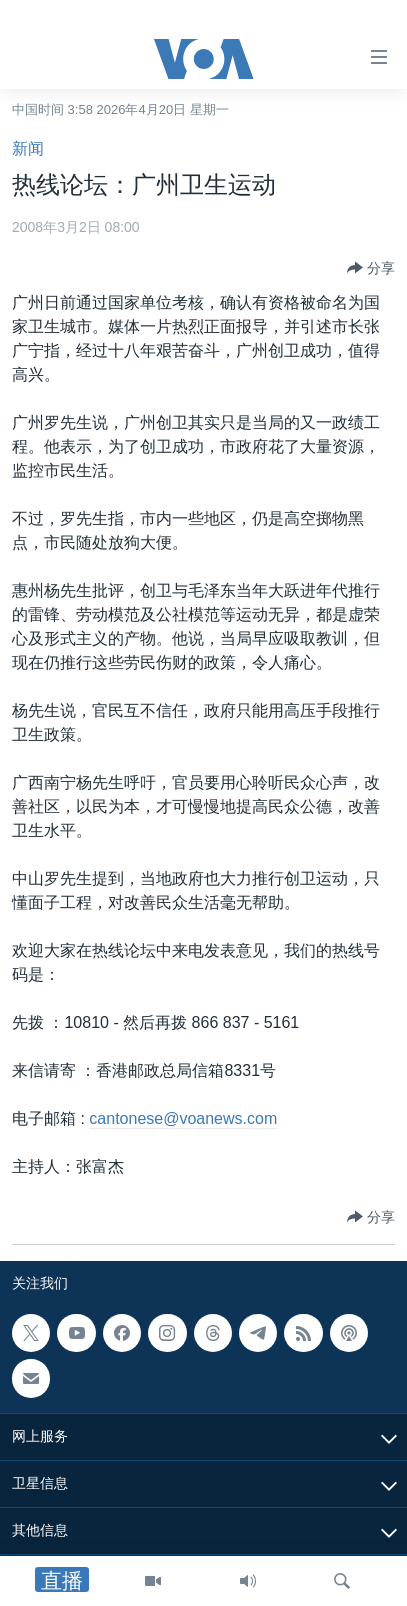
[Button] (371, 268)
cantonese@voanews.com (183, 1118)
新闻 (28, 148)
